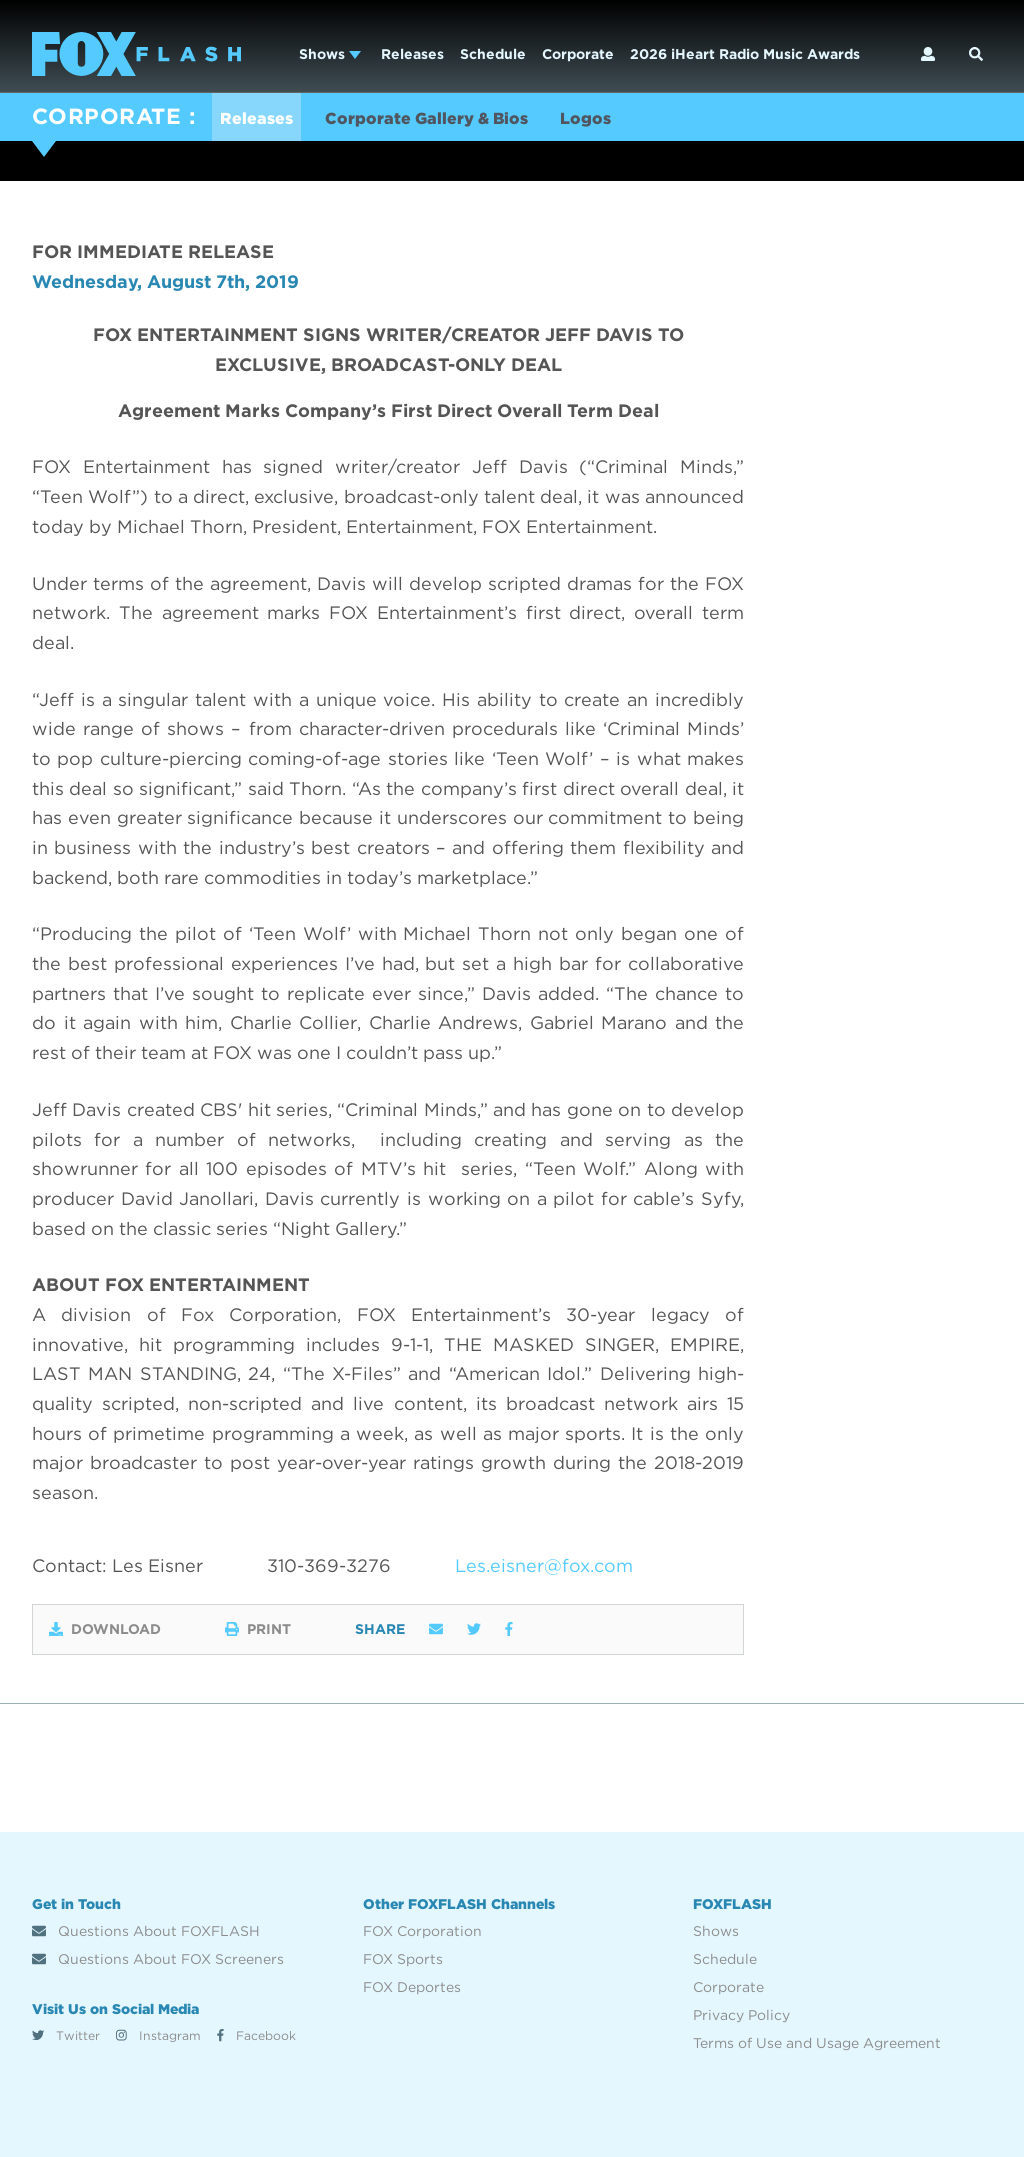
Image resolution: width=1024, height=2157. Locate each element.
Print (258, 1629)
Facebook (256, 2035)
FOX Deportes (412, 1987)
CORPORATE (106, 116)
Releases (412, 54)
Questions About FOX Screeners (158, 1959)
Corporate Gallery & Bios (426, 118)
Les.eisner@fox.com (544, 1565)
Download (105, 1629)
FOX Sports (403, 1959)
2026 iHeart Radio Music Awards (745, 54)
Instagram (158, 2035)
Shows (330, 54)
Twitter (66, 2035)
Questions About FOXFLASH (146, 1931)
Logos (585, 118)
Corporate (578, 54)
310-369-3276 (329, 1565)
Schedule (493, 54)
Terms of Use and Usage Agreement (817, 2043)
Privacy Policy (741, 2015)
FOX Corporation (422, 1931)
